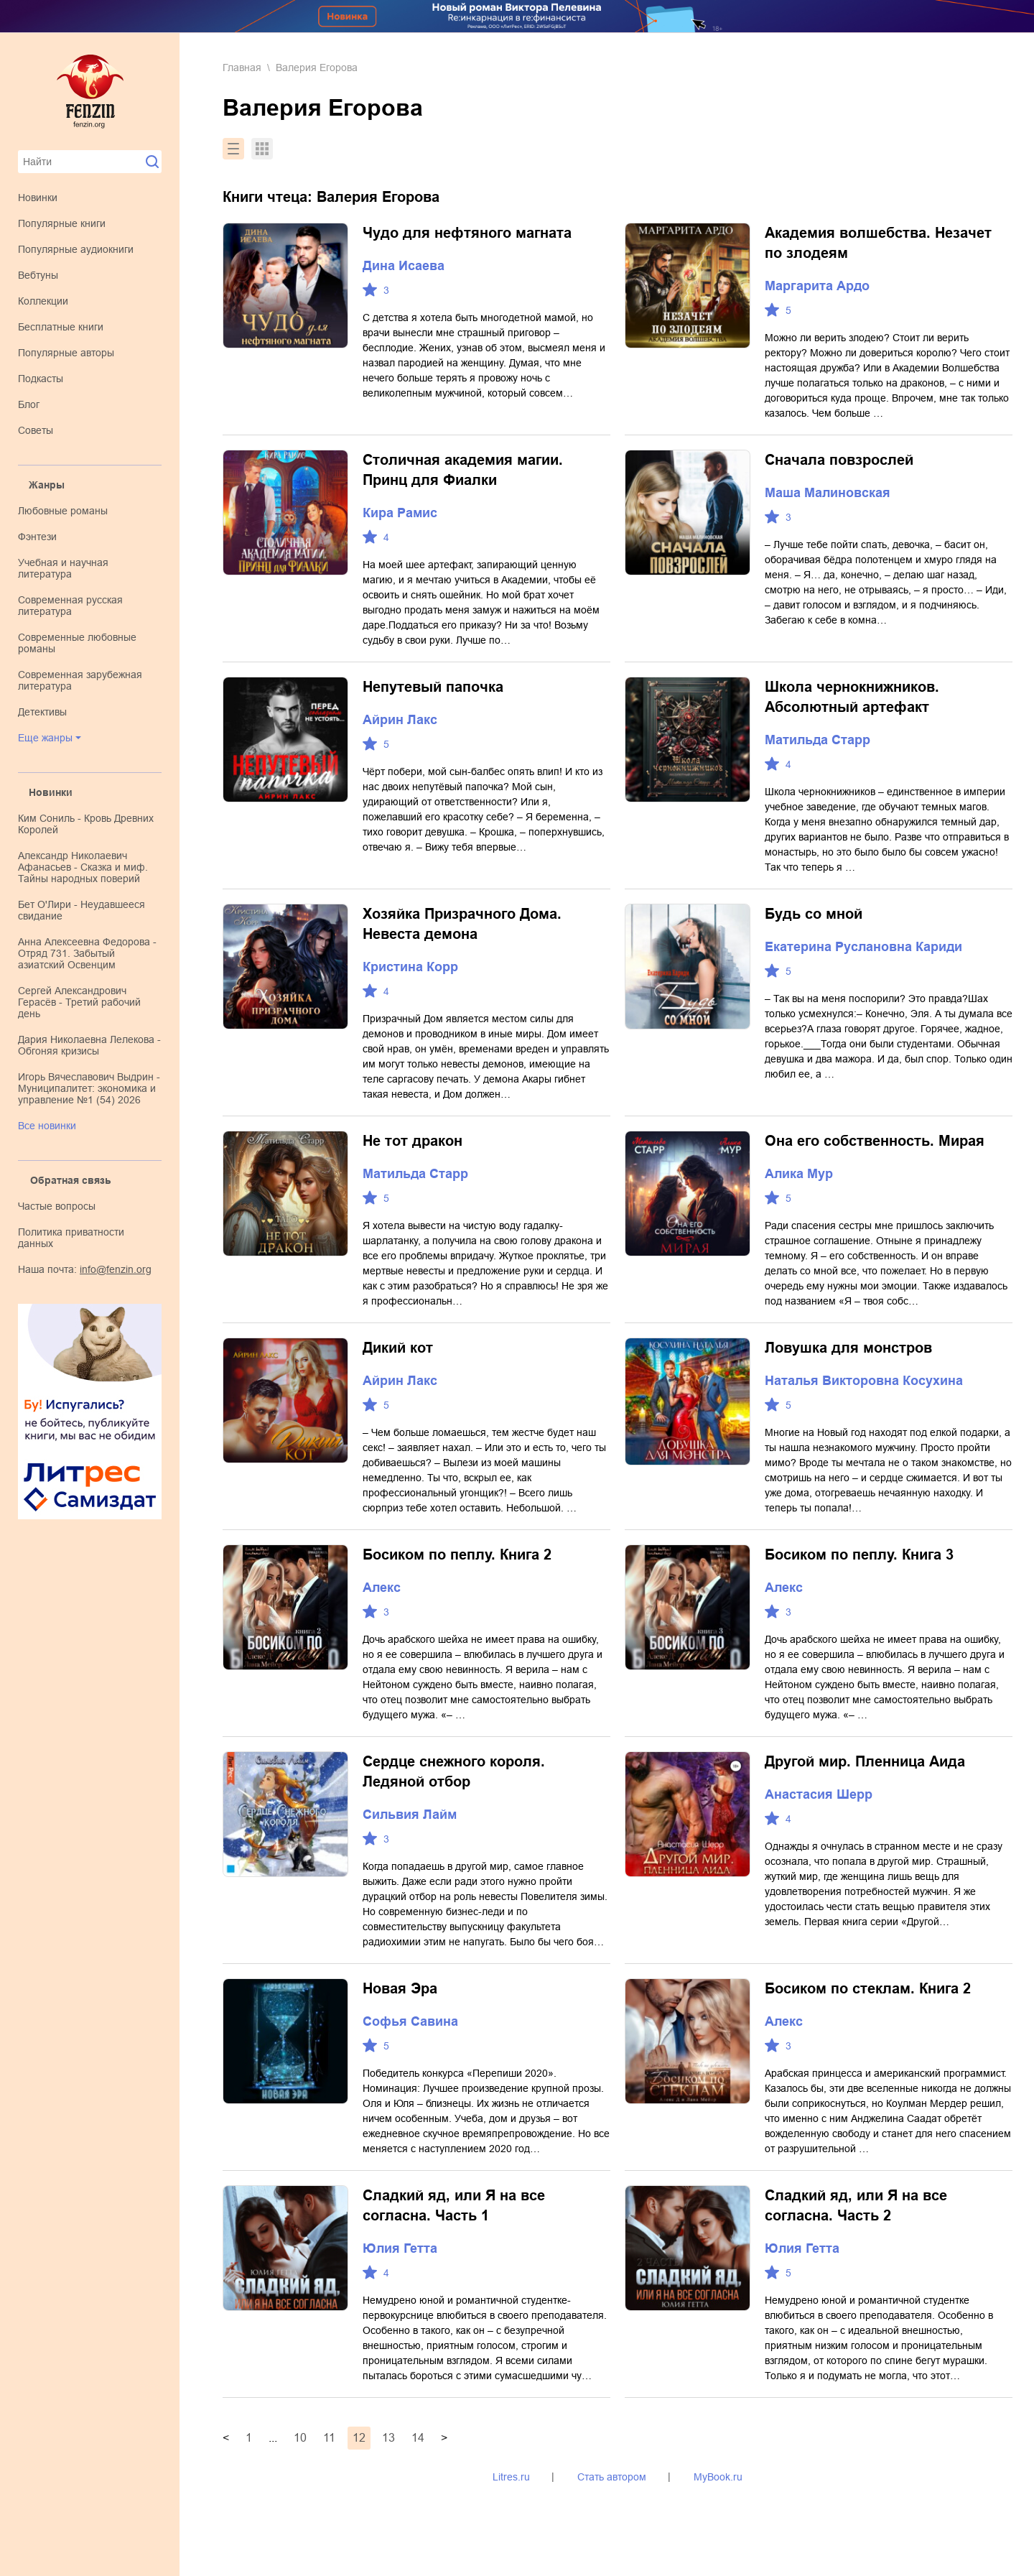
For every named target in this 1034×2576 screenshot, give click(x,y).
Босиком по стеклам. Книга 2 (868, 1988)
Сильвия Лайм (410, 1814)
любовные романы (63, 510)
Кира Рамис (400, 513)
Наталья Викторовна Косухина (864, 1380)
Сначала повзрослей (839, 460)
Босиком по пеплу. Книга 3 (859, 1554)
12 (359, 2438)
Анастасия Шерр (818, 1794)
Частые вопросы (57, 1206)
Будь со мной (813, 914)
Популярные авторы (66, 352)
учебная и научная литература (63, 568)
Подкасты (40, 378)
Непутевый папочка (433, 687)
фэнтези (37, 536)
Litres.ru (511, 2477)
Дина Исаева (403, 266)
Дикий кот (398, 1348)
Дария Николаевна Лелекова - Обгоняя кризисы (89, 1045)
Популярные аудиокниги (76, 249)
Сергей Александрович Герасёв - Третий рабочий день (79, 1002)
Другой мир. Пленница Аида (865, 1761)
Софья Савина (410, 2021)
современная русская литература (70, 605)
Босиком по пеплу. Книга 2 (457, 1554)
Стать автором (611, 2477)
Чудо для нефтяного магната (467, 233)
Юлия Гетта (400, 2248)
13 (388, 2438)
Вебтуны (38, 275)
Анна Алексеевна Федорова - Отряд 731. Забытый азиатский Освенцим (87, 953)
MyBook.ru (718, 2477)
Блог (28, 404)
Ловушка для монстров (848, 1348)
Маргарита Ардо (817, 286)
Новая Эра (400, 1988)
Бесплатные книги (60, 327)
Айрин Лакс (400, 720)
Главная (242, 67)
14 (417, 2438)
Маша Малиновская (827, 493)
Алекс (382, 1587)
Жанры (47, 485)
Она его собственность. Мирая (874, 1141)
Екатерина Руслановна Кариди (863, 947)
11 (329, 2438)
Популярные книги (62, 223)
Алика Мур (799, 1174)
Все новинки (47, 1125)
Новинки (37, 197)
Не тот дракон (412, 1141)
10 (300, 2438)
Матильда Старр (817, 740)
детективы (42, 712)
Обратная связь (70, 1180)
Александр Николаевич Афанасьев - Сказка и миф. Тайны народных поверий (83, 867)
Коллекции (43, 301)
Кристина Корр (410, 967)
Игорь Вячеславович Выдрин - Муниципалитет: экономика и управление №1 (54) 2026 (89, 1088)
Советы (35, 430)
